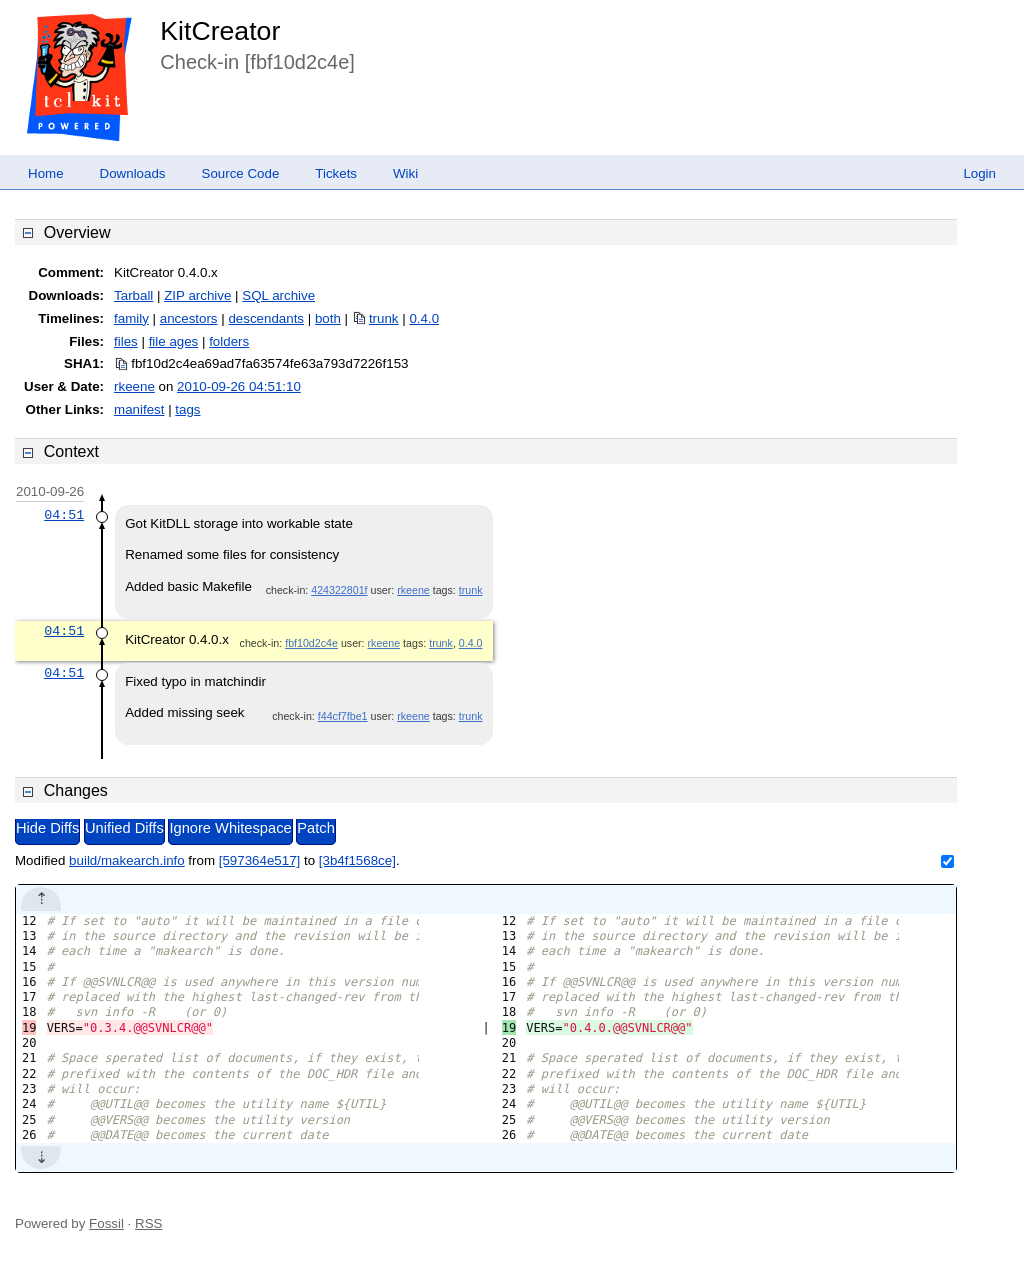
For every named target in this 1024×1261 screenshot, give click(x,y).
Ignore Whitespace (230, 828)
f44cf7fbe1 (343, 716)
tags (187, 409)
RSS (148, 1223)
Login (979, 173)
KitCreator (220, 31)
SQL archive (278, 295)
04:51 (64, 515)
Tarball (133, 295)
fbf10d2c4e (311, 643)
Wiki (405, 173)
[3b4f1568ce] (357, 860)
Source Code (241, 173)
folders (229, 341)
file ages (174, 341)
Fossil (106, 1223)
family (131, 318)
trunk (384, 318)
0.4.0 (424, 318)
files (126, 341)
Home (46, 173)
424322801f (339, 590)
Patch (315, 828)
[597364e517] (260, 860)
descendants (266, 318)
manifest (139, 409)
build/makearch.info (127, 860)
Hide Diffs (47, 828)
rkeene (134, 386)
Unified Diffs (124, 828)
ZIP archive (197, 295)
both (328, 318)
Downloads (133, 173)
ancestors (189, 318)
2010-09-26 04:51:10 (239, 386)
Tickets (336, 173)
